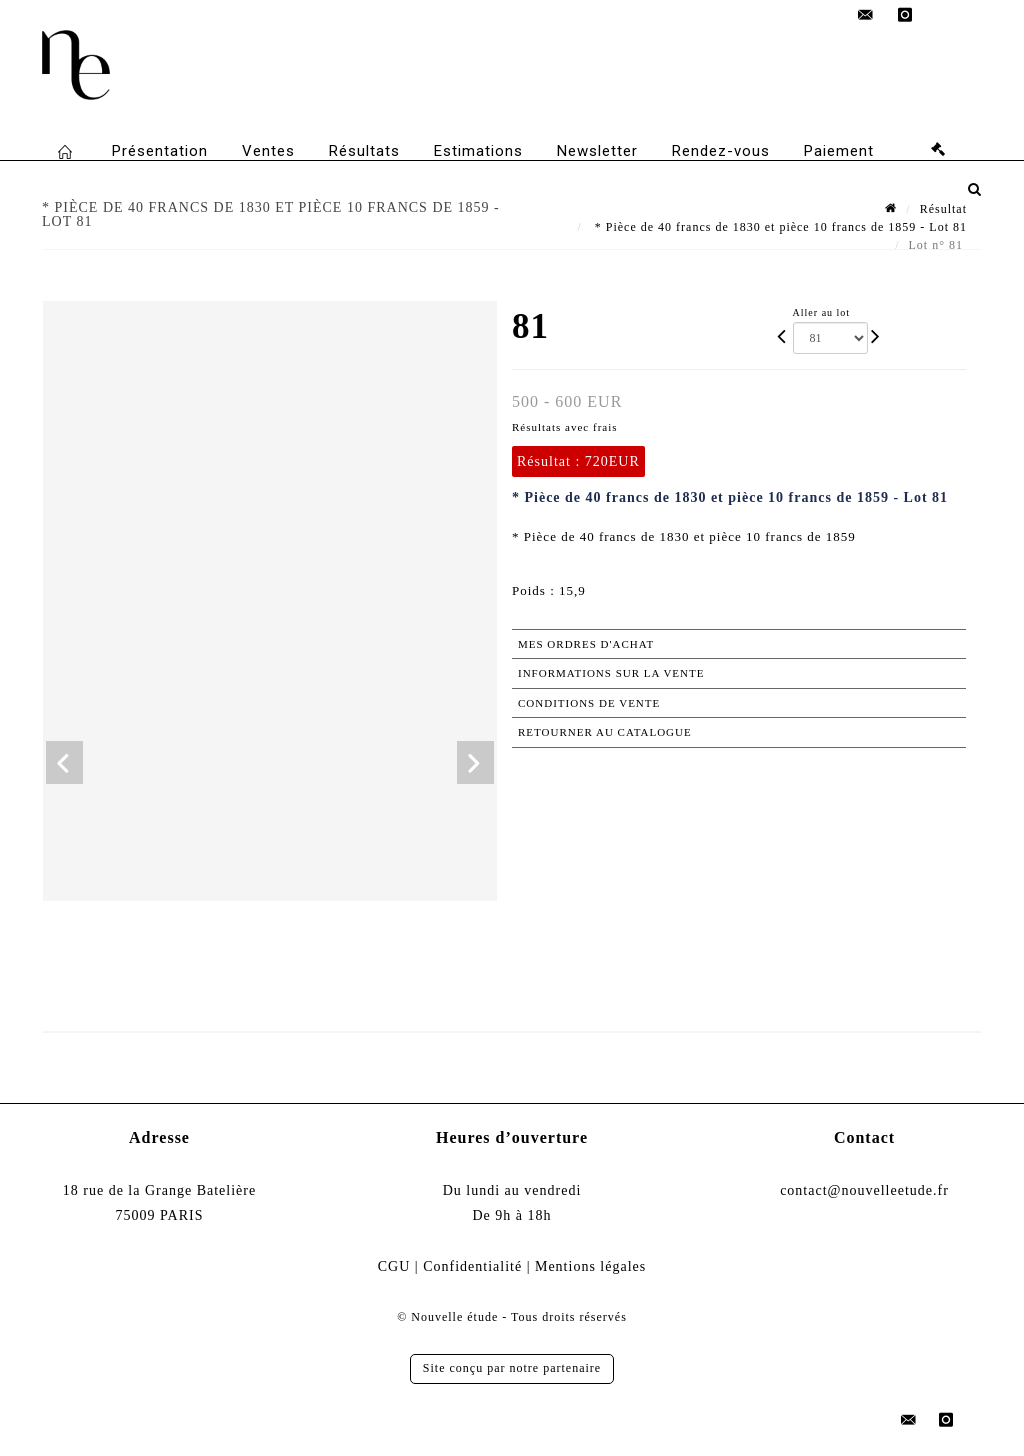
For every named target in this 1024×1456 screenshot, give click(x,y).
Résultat (943, 209)
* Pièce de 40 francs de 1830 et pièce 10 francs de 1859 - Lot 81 (779, 227)
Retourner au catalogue (605, 732)
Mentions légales (590, 1266)
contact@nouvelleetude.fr (864, 1190)
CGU (394, 1266)
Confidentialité (472, 1266)
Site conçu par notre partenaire (512, 1368)
